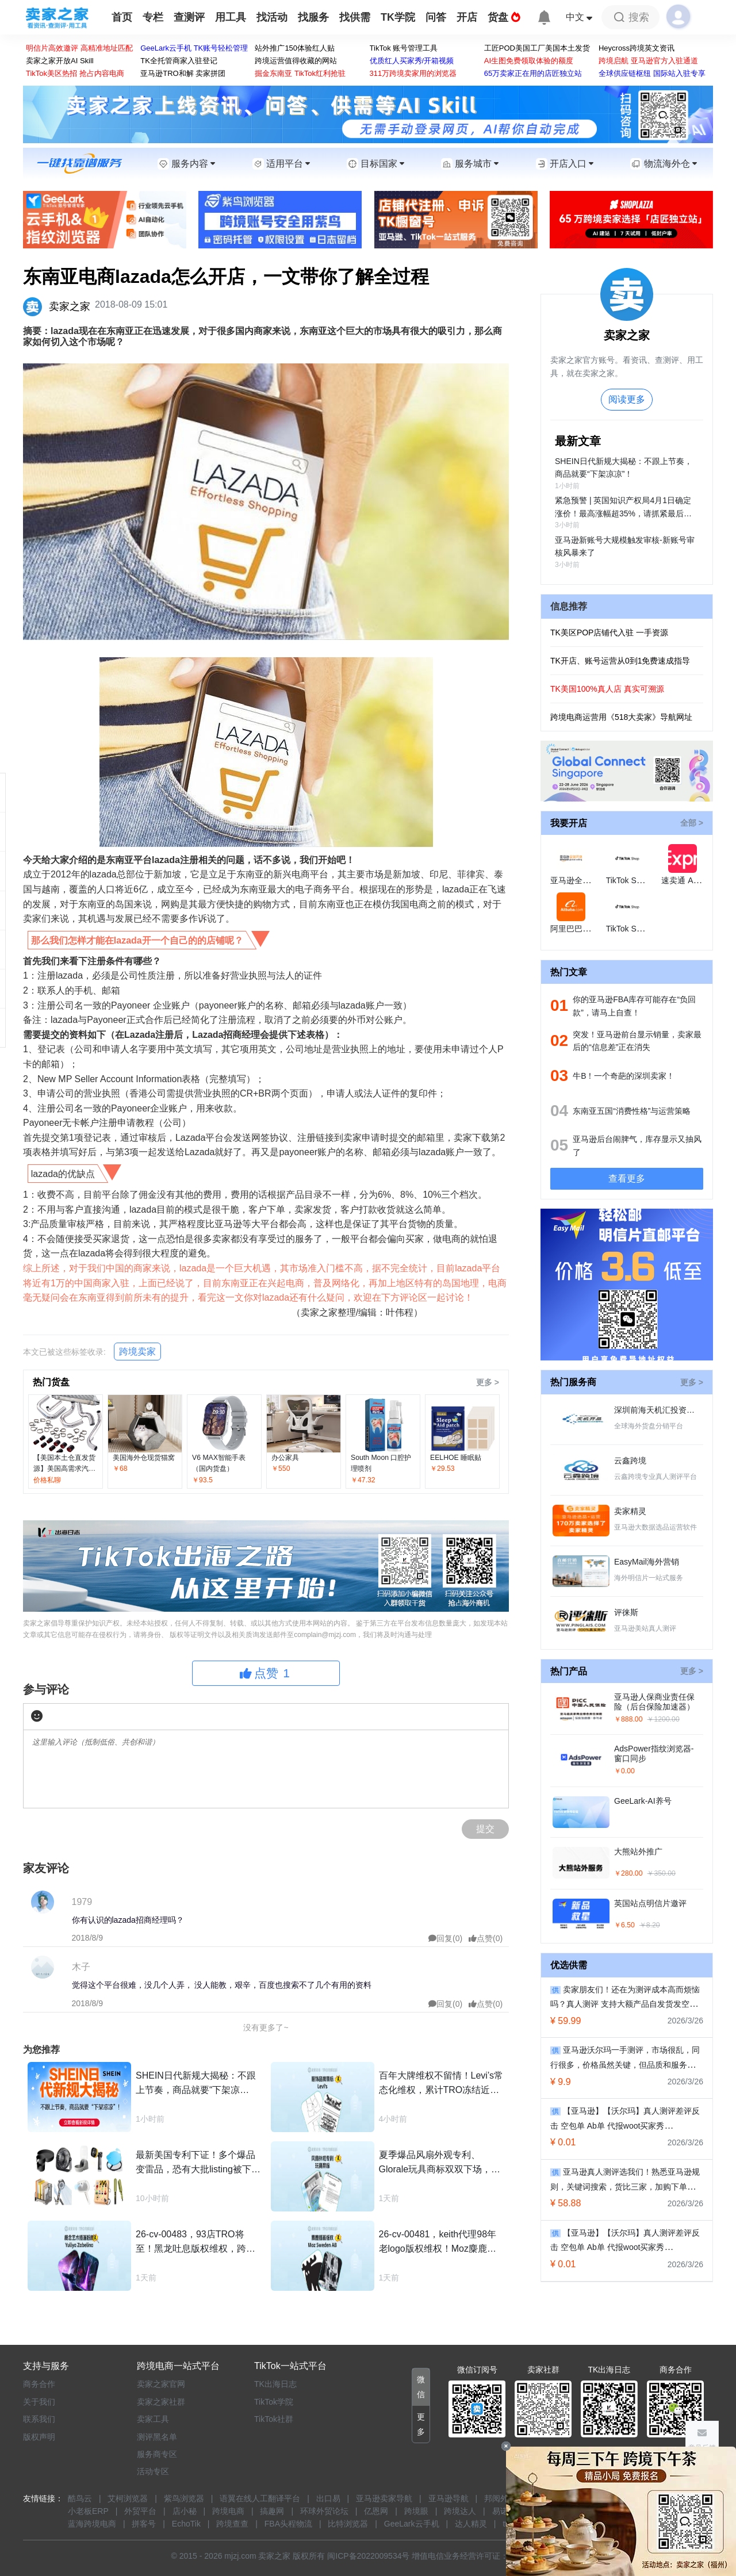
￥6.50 (624, 1925)
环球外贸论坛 (324, 2511)
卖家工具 (153, 2419)
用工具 (230, 17)
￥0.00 (624, 1771)
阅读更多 (626, 399)
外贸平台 (140, 2511)
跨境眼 (416, 2511)
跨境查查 (232, 2523)
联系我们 (39, 2419)
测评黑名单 (157, 2436)
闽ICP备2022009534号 (368, 2555)
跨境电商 (228, 2511)
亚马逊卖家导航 (384, 2498)
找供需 (354, 17)
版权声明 (39, 2436)
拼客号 (144, 2523)
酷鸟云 (80, 2498)
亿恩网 (376, 2511)
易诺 (500, 2511)
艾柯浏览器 (128, 2498)
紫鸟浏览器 (184, 2498)
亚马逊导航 (448, 2498)
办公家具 (285, 1458)
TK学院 (398, 17)
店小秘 (184, 2511)
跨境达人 (460, 2511)
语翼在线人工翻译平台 (260, 2498)
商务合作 (39, 2384)
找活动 (272, 17)
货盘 (504, 17)
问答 (435, 17)
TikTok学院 (273, 2401)
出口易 (328, 2498)
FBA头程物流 (288, 2523)
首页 (122, 17)
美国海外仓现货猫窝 (144, 1458)
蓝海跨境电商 (92, 2523)
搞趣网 (272, 2511)
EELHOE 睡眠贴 (455, 1458)
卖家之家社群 (161, 2401)
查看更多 (626, 1178)
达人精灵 (471, 2523)
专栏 (153, 17)
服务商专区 (157, 2454)
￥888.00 (628, 1719)
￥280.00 (628, 1873)
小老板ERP (88, 2511)
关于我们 (39, 2401)
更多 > (487, 1382)
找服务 (313, 17)
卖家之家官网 (161, 2384)
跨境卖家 (137, 1351)
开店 (467, 17)
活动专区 (153, 2471)
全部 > (691, 822)
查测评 (189, 17)
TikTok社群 (273, 2419)
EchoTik (186, 2523)
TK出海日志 (275, 2384)
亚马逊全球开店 (578, 880)
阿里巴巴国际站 (578, 928)
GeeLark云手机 (411, 2523)
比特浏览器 (348, 2523)
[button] (421, 2387)
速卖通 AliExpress (693, 880)
